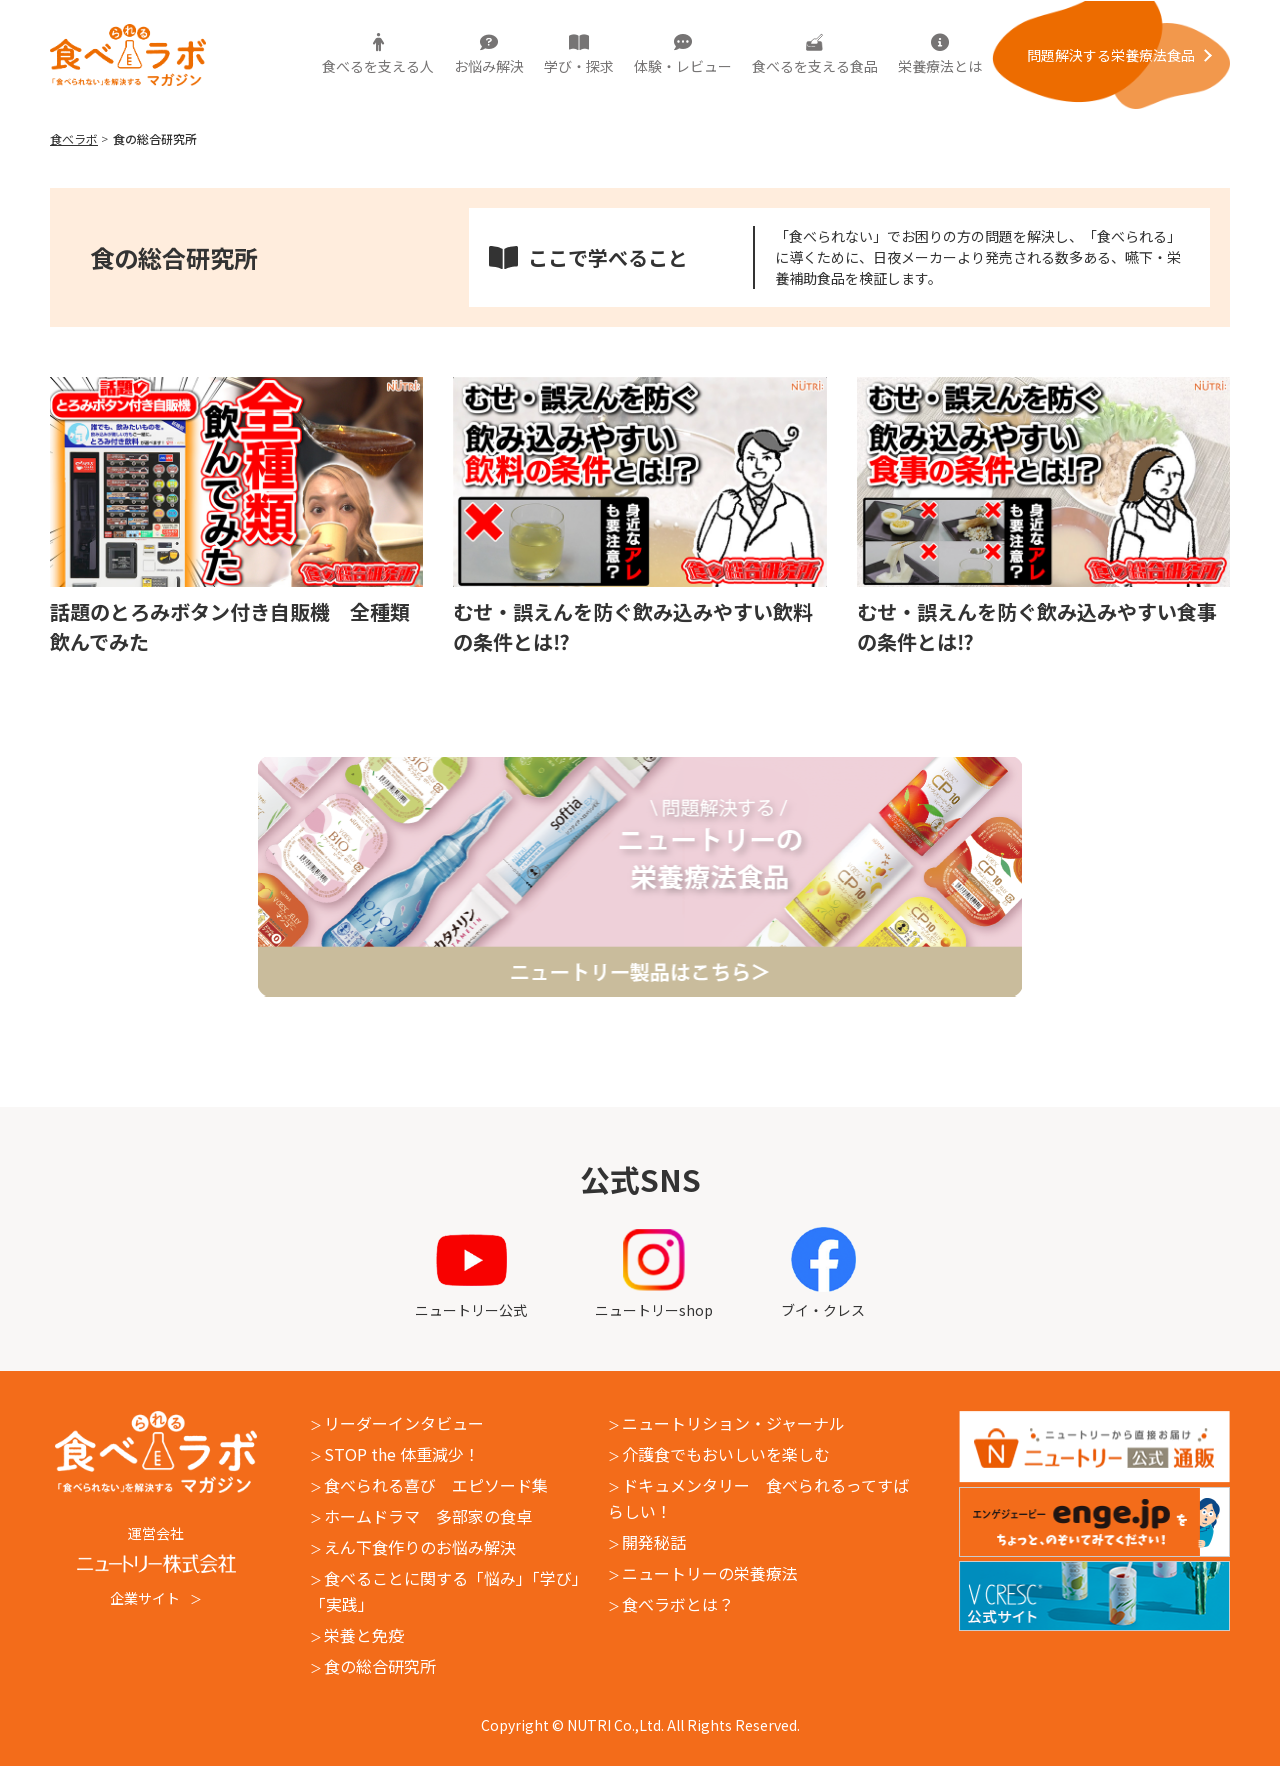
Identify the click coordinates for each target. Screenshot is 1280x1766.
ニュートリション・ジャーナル (733, 1423)
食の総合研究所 (380, 1666)
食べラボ (74, 138)
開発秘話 (654, 1542)
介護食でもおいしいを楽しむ (726, 1454)
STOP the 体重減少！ (402, 1454)
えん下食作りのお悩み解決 (420, 1547)
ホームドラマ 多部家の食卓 (428, 1516)
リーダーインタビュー (404, 1423)
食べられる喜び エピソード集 (436, 1485)
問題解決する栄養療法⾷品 (1111, 55)
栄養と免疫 (364, 1635)
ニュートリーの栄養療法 (710, 1573)
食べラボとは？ (678, 1604)
